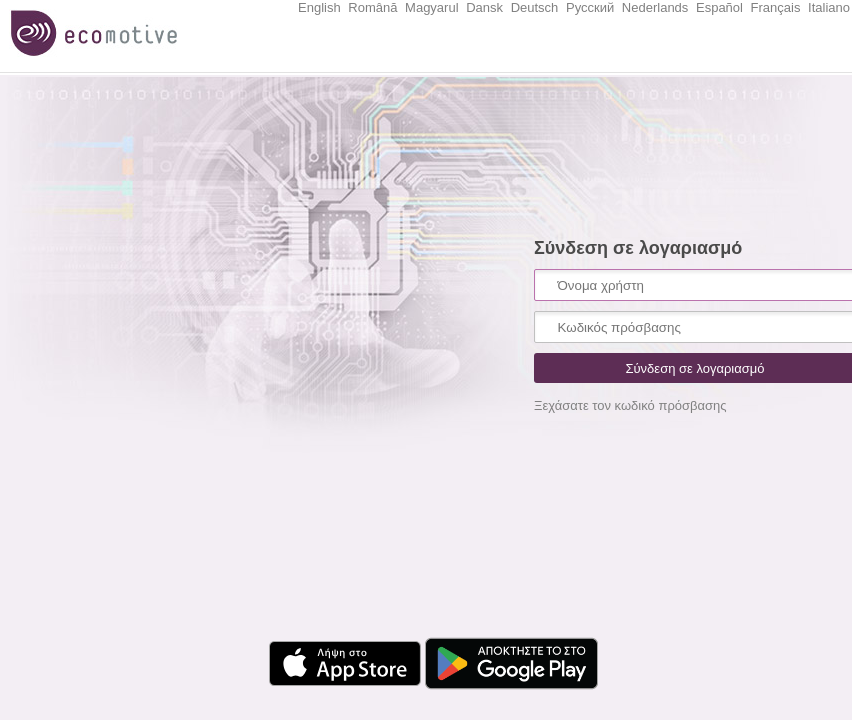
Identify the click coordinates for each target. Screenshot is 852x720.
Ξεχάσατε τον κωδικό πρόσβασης (630, 405)
